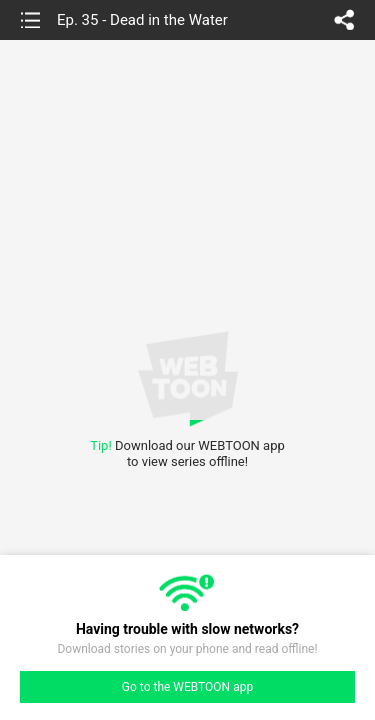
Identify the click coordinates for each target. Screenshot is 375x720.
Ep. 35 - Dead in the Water (142, 20)
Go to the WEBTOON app (187, 687)
